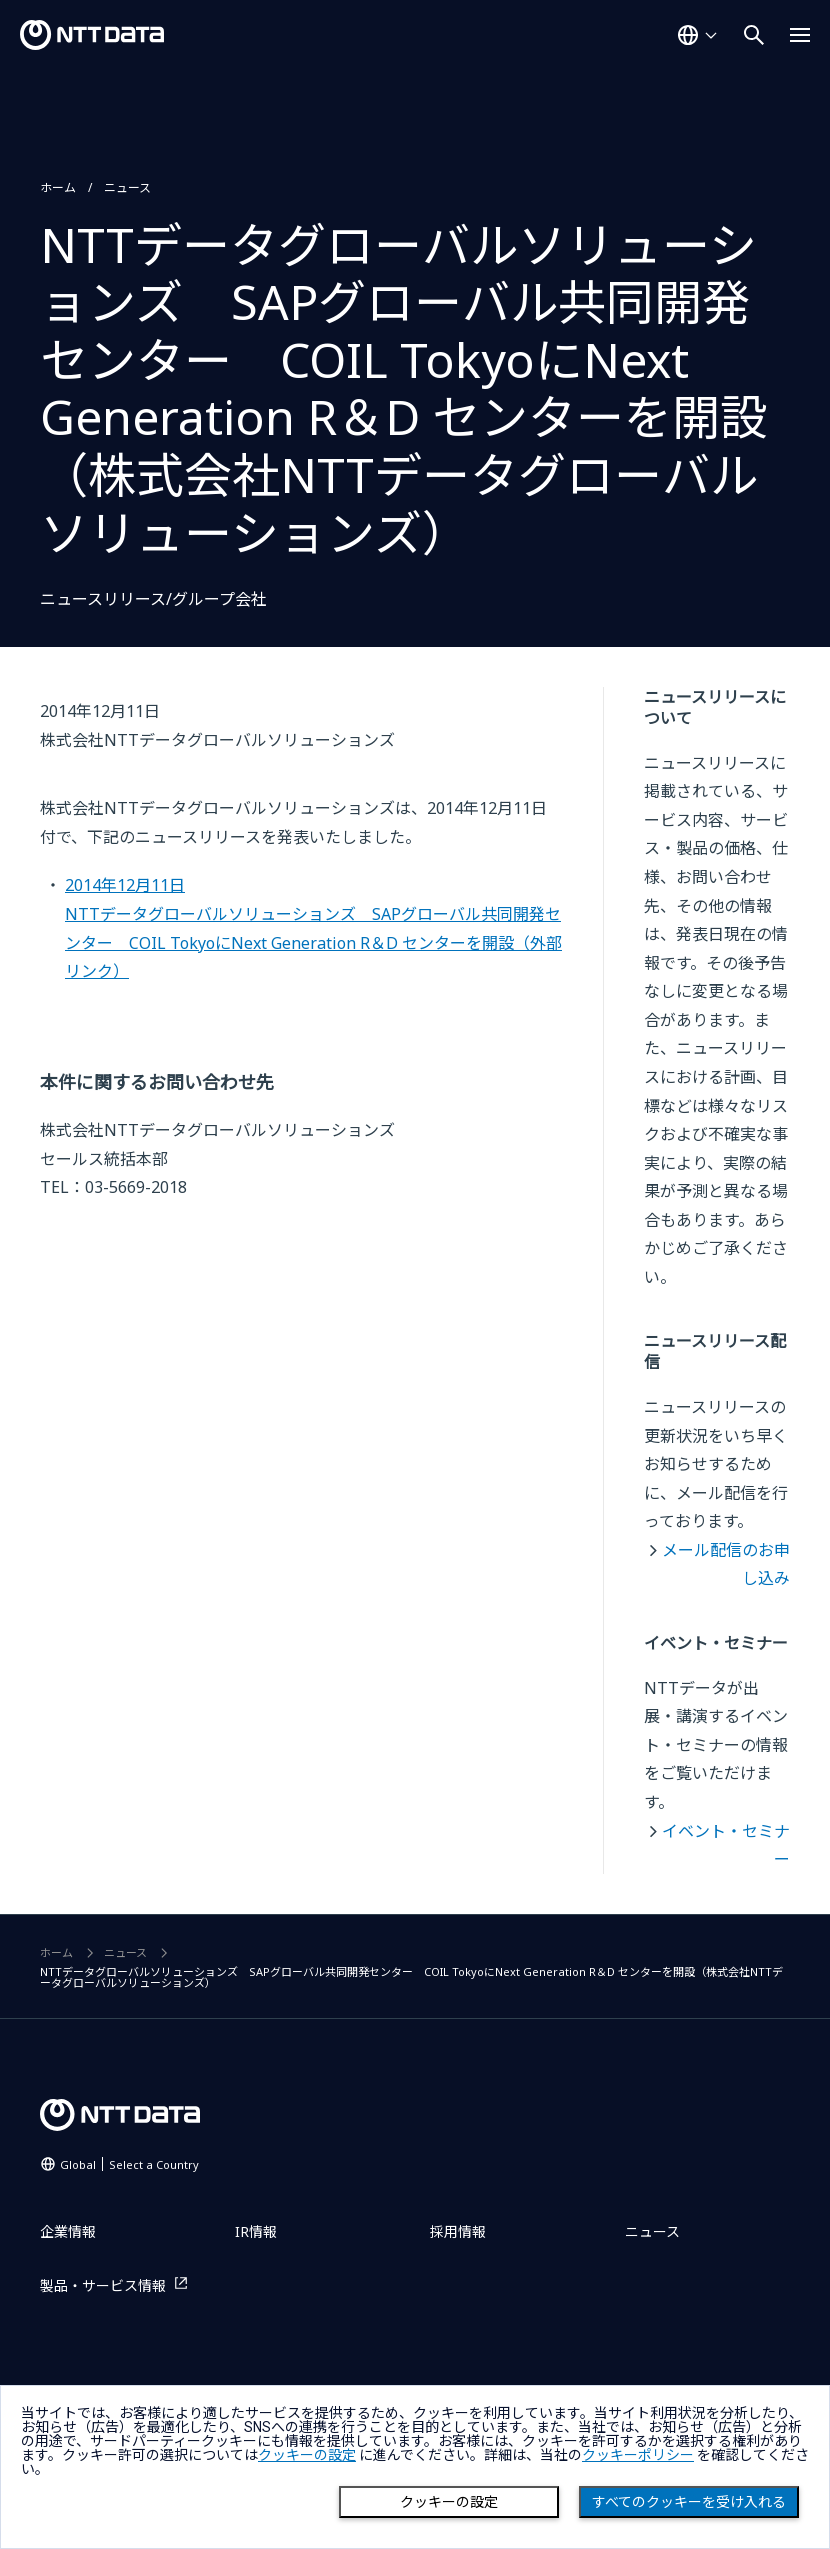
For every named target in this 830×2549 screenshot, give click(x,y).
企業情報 (68, 2231)
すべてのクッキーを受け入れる (689, 2502)
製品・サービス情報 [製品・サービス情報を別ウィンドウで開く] (103, 2285)
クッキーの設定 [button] (307, 2455)
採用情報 (458, 2231)
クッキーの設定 (449, 2502)
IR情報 (256, 2231)
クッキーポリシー (638, 2455)
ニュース (127, 187)
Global (129, 2164)
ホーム (58, 187)
